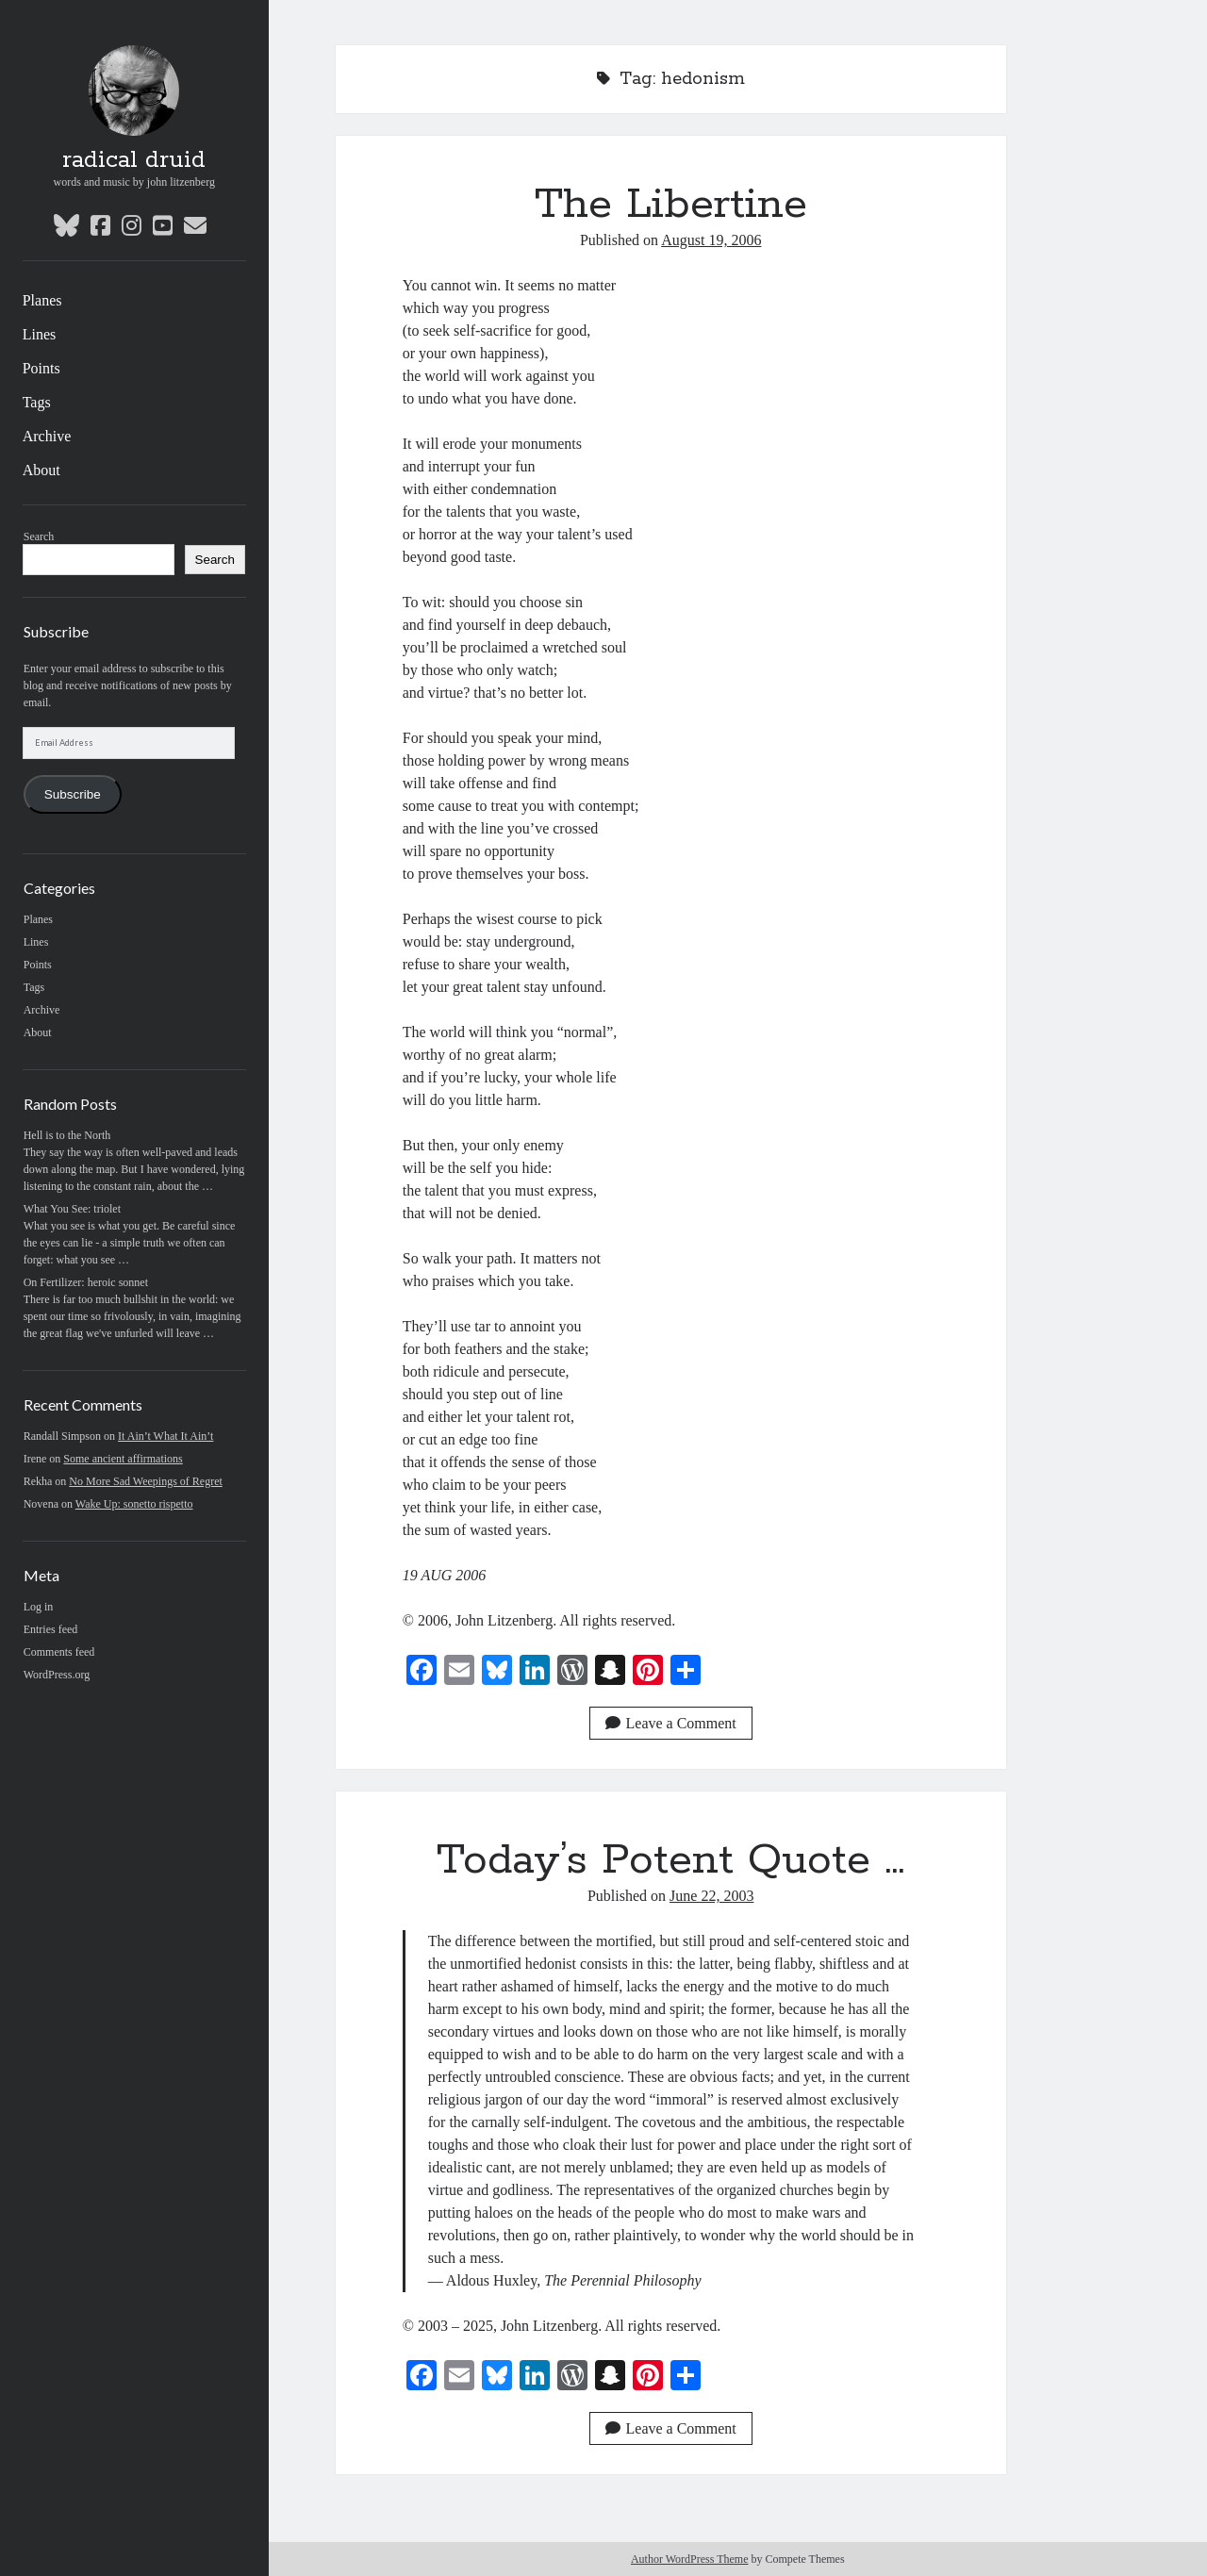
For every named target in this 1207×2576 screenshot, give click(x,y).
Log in (39, 1606)
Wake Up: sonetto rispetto (134, 1504)
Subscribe (72, 794)
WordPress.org (57, 1674)
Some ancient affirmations (122, 1458)
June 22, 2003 (711, 1896)
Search (39, 536)
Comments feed (59, 1652)
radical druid (134, 160)
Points (41, 368)
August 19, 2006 (711, 240)
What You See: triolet (72, 1208)
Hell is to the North (67, 1135)
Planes (42, 300)
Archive (47, 436)
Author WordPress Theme (690, 2559)
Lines (40, 334)
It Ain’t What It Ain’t (165, 1436)
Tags (37, 402)
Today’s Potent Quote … (670, 1860)
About (41, 470)
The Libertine (671, 204)
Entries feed (51, 1629)
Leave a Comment (670, 1723)
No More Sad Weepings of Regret (145, 1481)
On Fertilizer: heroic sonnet (86, 1282)
